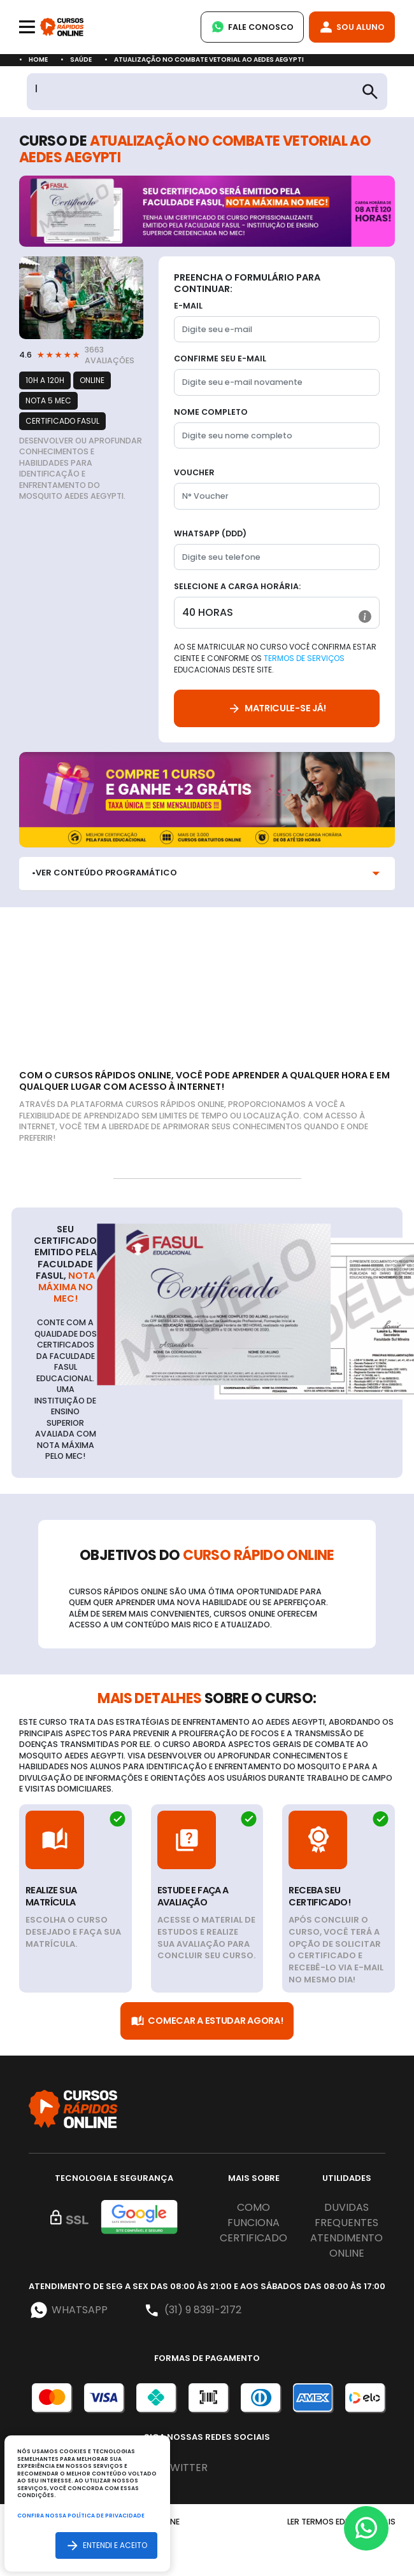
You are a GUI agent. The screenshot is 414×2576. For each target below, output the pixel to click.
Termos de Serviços (304, 658)
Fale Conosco (252, 27)
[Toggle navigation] (27, 27)
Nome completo (211, 412)
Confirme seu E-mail (220, 358)
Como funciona (253, 2215)
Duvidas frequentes (346, 2215)
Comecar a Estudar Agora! (207, 2020)
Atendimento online (346, 2245)
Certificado (253, 2238)
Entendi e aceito (106, 2545)
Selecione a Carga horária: (237, 586)
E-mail (188, 305)
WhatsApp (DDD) (210, 533)
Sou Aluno (352, 27)
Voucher (194, 472)
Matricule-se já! (276, 708)
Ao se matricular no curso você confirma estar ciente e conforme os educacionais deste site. (275, 658)
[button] (365, 616)
